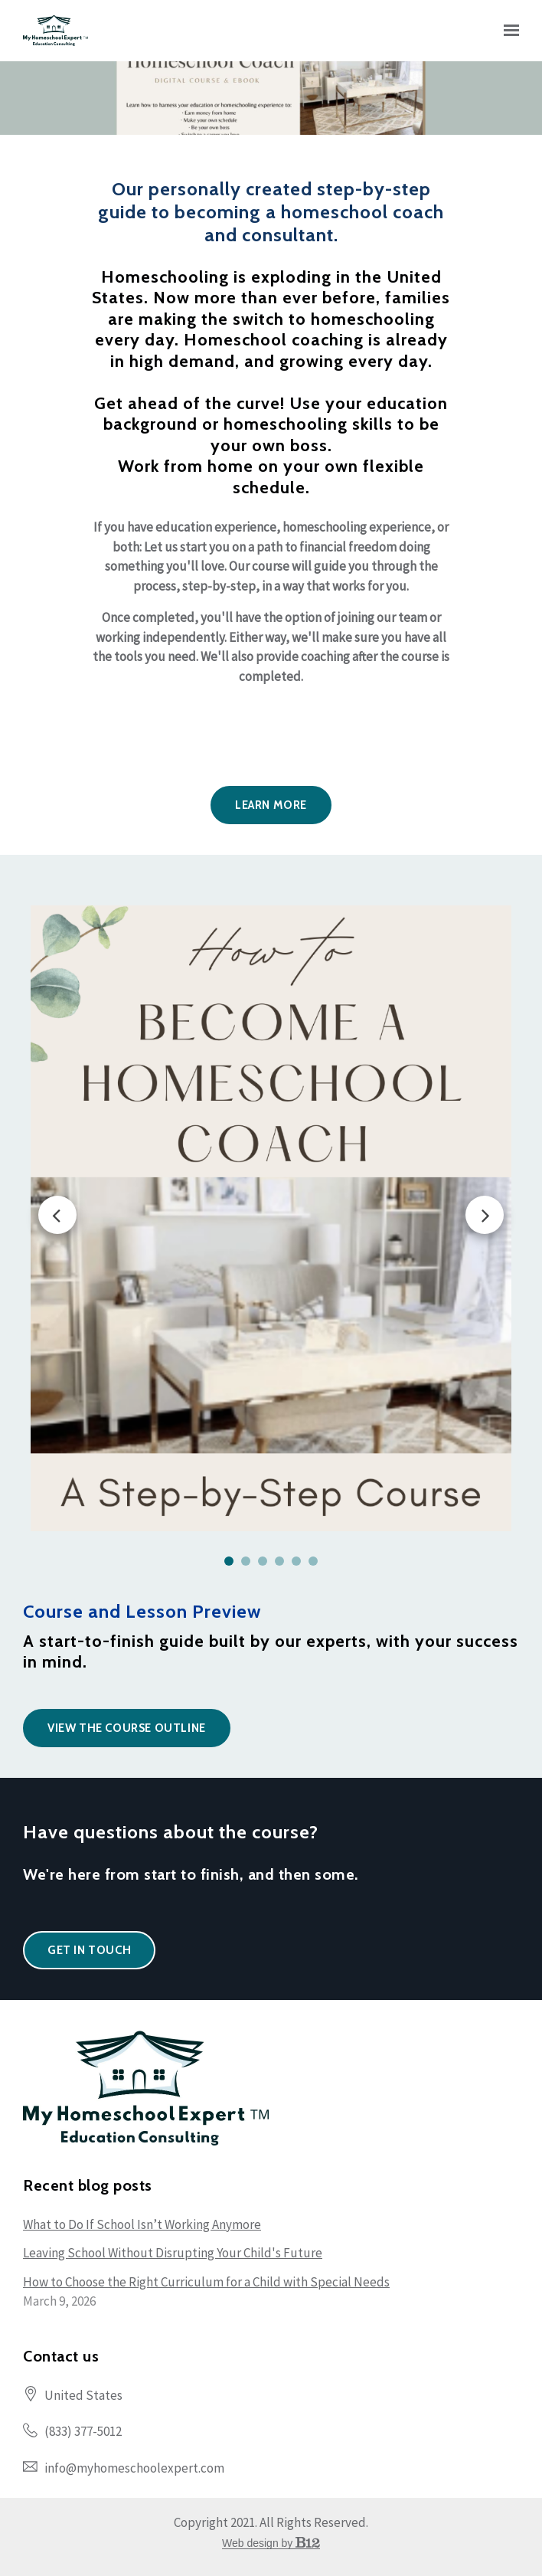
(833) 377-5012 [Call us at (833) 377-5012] (83, 2431)
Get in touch (89, 1950)
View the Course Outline (126, 1728)
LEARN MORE (271, 805)
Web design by (271, 2543)
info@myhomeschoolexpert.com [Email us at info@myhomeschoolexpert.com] (134, 2468)
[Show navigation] (507, 30)
